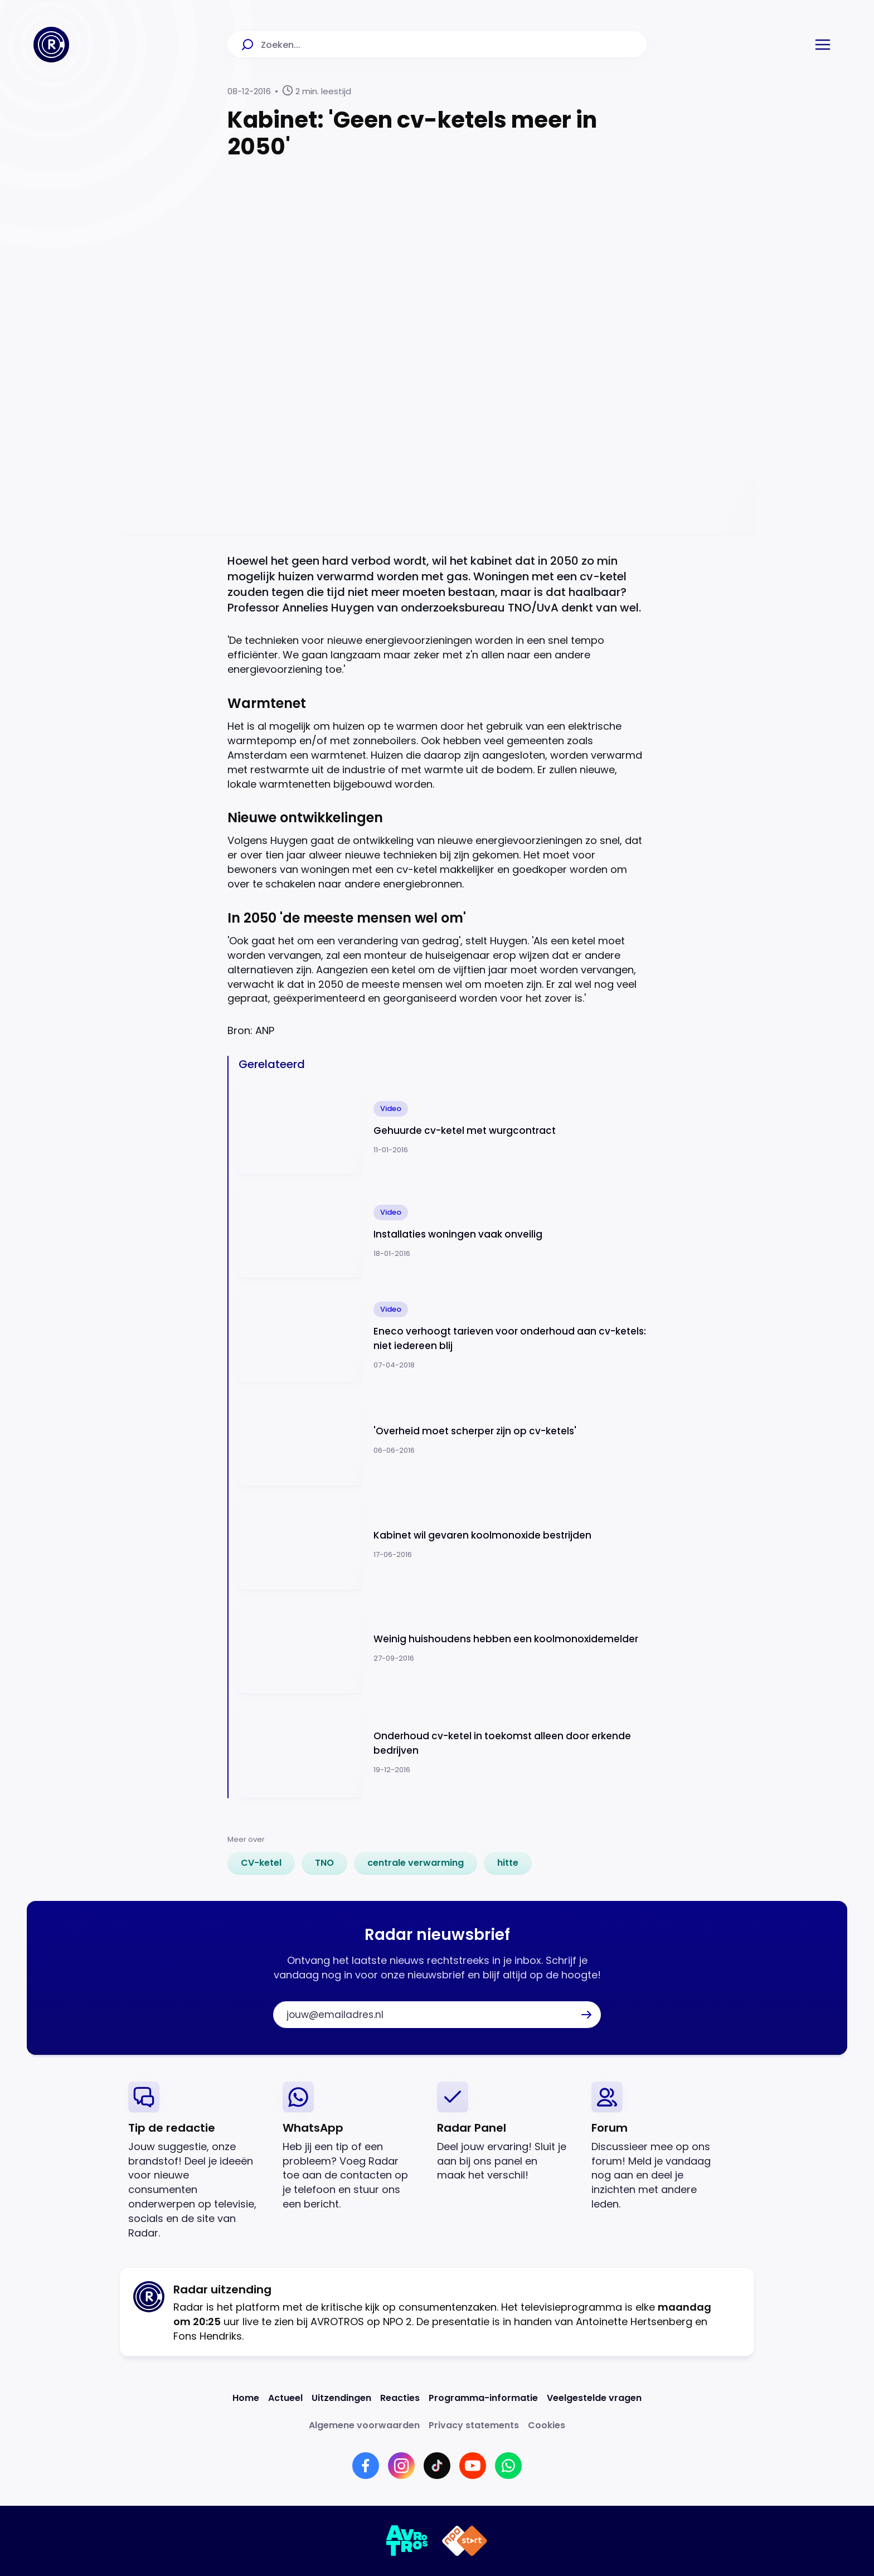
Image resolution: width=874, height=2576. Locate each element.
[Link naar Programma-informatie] (483, 2398)
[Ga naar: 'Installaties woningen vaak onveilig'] (443, 1232)
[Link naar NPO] (464, 2541)
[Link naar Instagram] (401, 2465)
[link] (261, 1863)
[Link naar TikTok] (437, 2465)
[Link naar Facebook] (365, 2465)
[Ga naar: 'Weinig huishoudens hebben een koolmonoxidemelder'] (443, 1648)
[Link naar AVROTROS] (407, 2541)
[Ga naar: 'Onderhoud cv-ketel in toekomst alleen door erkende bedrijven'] (443, 1751)
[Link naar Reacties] (400, 2398)
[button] (823, 44)
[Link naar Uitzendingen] (341, 2398)
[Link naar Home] (245, 2398)
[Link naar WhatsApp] (508, 2465)
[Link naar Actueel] (285, 2398)
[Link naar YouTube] (472, 2465)
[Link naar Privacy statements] (474, 2425)
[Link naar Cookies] (546, 2425)
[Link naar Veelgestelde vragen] (594, 2398)
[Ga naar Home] (51, 44)
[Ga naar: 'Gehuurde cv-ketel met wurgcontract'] (443, 1128)
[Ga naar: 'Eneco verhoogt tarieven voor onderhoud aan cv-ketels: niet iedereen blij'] (443, 1335)
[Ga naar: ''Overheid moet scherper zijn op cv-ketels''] (443, 1440)
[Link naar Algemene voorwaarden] (364, 2425)
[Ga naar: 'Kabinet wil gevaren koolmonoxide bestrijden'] (443, 1543)
